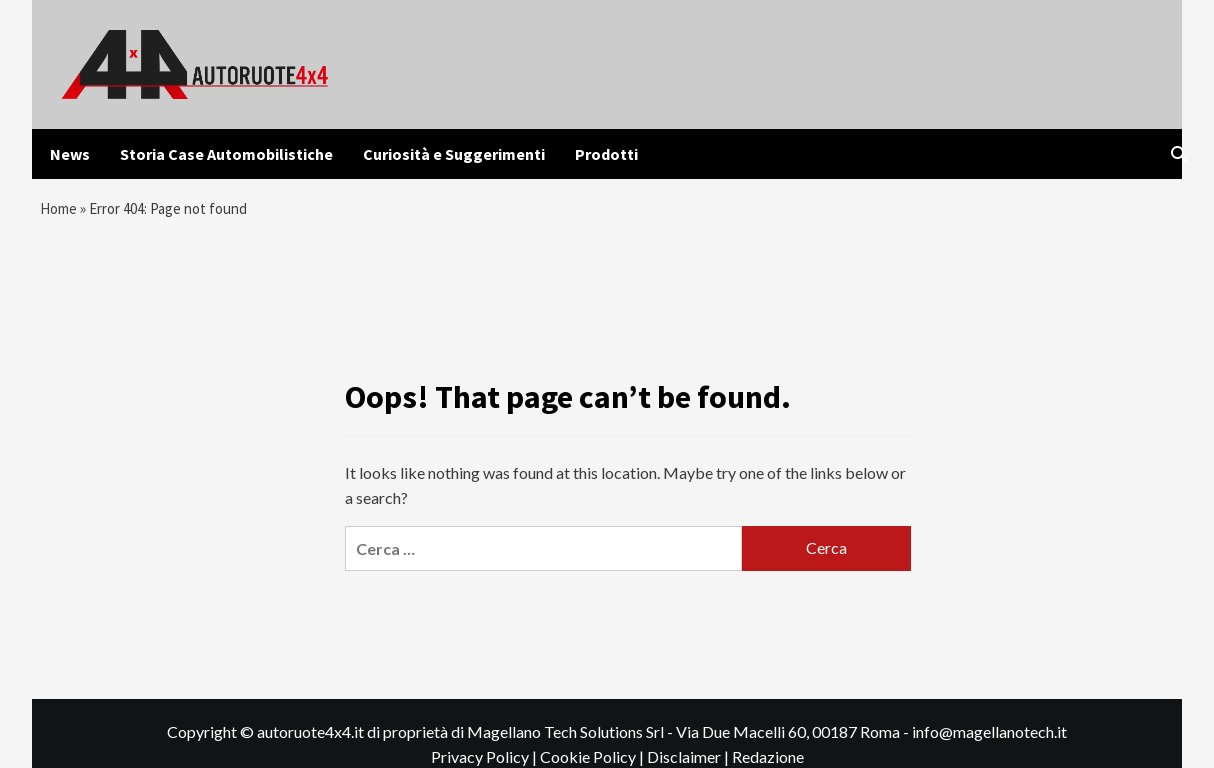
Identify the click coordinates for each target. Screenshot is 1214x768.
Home (61, 211)
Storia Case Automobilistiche (226, 154)
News (70, 154)
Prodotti (606, 154)
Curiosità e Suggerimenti (454, 154)
